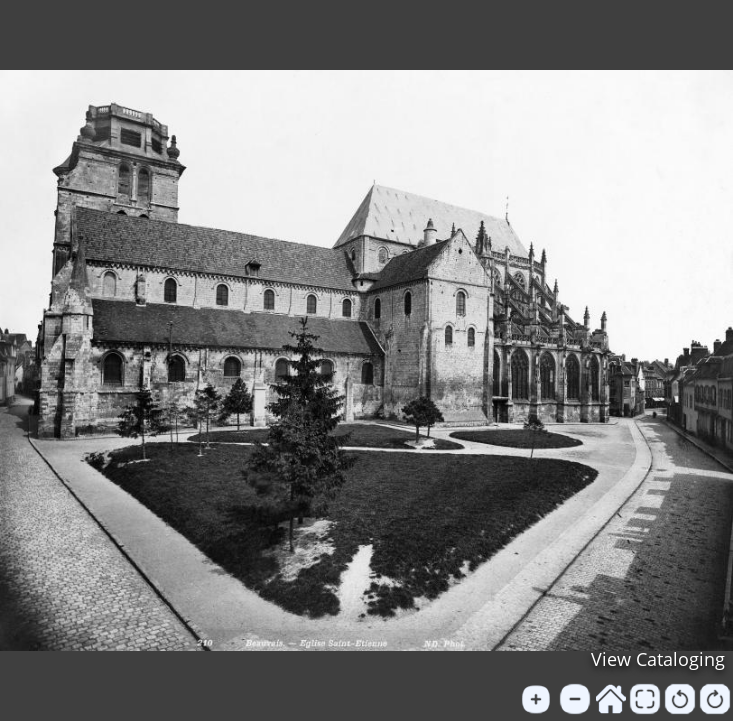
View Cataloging (658, 659)
